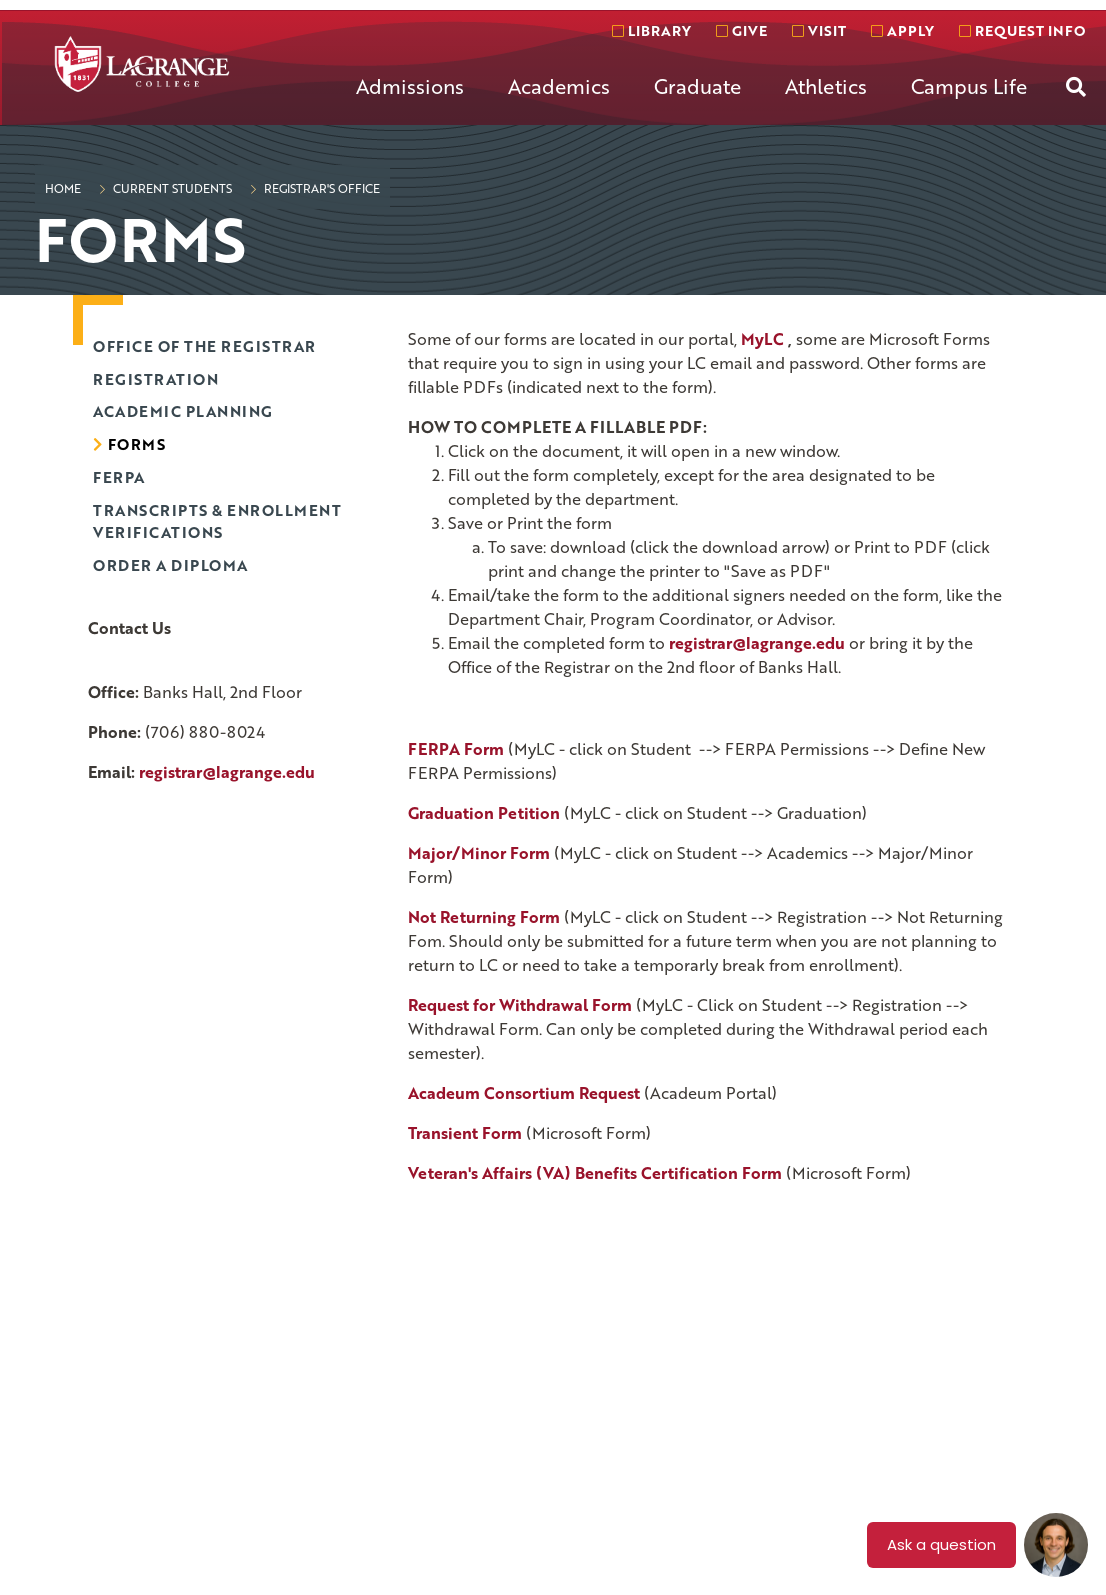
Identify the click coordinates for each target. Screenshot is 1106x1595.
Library (651, 30)
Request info (1022, 30)
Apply (902, 30)
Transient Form (465, 1133)
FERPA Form (456, 749)
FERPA (119, 477)
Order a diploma (170, 565)
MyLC (762, 339)
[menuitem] (410, 102)
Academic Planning (183, 411)
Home (63, 188)
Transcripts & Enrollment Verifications (217, 521)
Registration (155, 379)
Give (741, 30)
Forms (137, 444)
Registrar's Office (320, 188)
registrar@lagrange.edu (227, 772)
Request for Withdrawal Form (520, 1005)
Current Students (171, 188)
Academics (559, 86)
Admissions (410, 86)
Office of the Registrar (204, 346)
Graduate (697, 86)
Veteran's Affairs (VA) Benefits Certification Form (595, 1173)
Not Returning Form (484, 917)
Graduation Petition (484, 813)
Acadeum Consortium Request (524, 1093)
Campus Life (969, 86)
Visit (819, 30)
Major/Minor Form (479, 853)
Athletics (826, 86)
